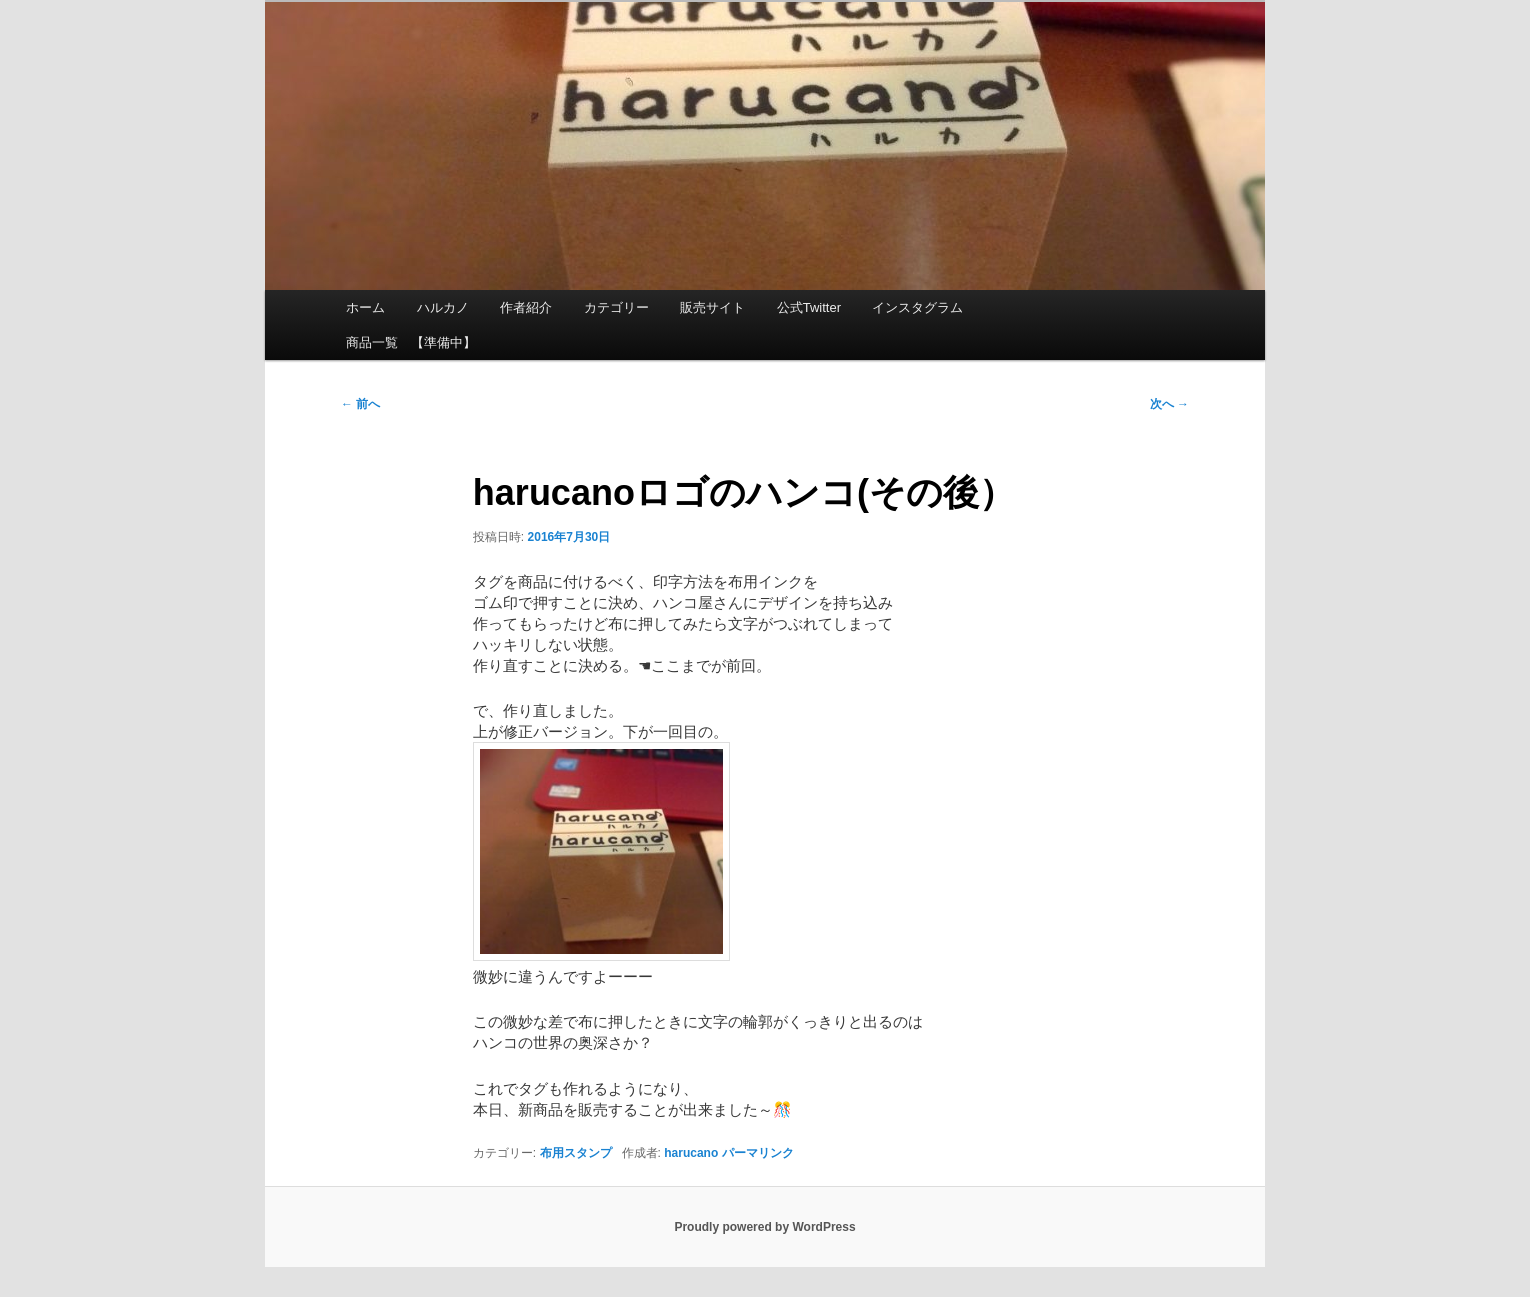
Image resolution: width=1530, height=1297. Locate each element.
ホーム (365, 307)
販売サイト (712, 307)
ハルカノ (443, 307)
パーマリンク (758, 1153)
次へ (1169, 404)
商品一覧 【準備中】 (411, 342)
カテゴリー (616, 307)
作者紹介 (526, 307)
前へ (360, 404)
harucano (691, 1153)
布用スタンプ (576, 1153)
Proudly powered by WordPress (764, 1227)
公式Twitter (809, 307)
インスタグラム (917, 307)
